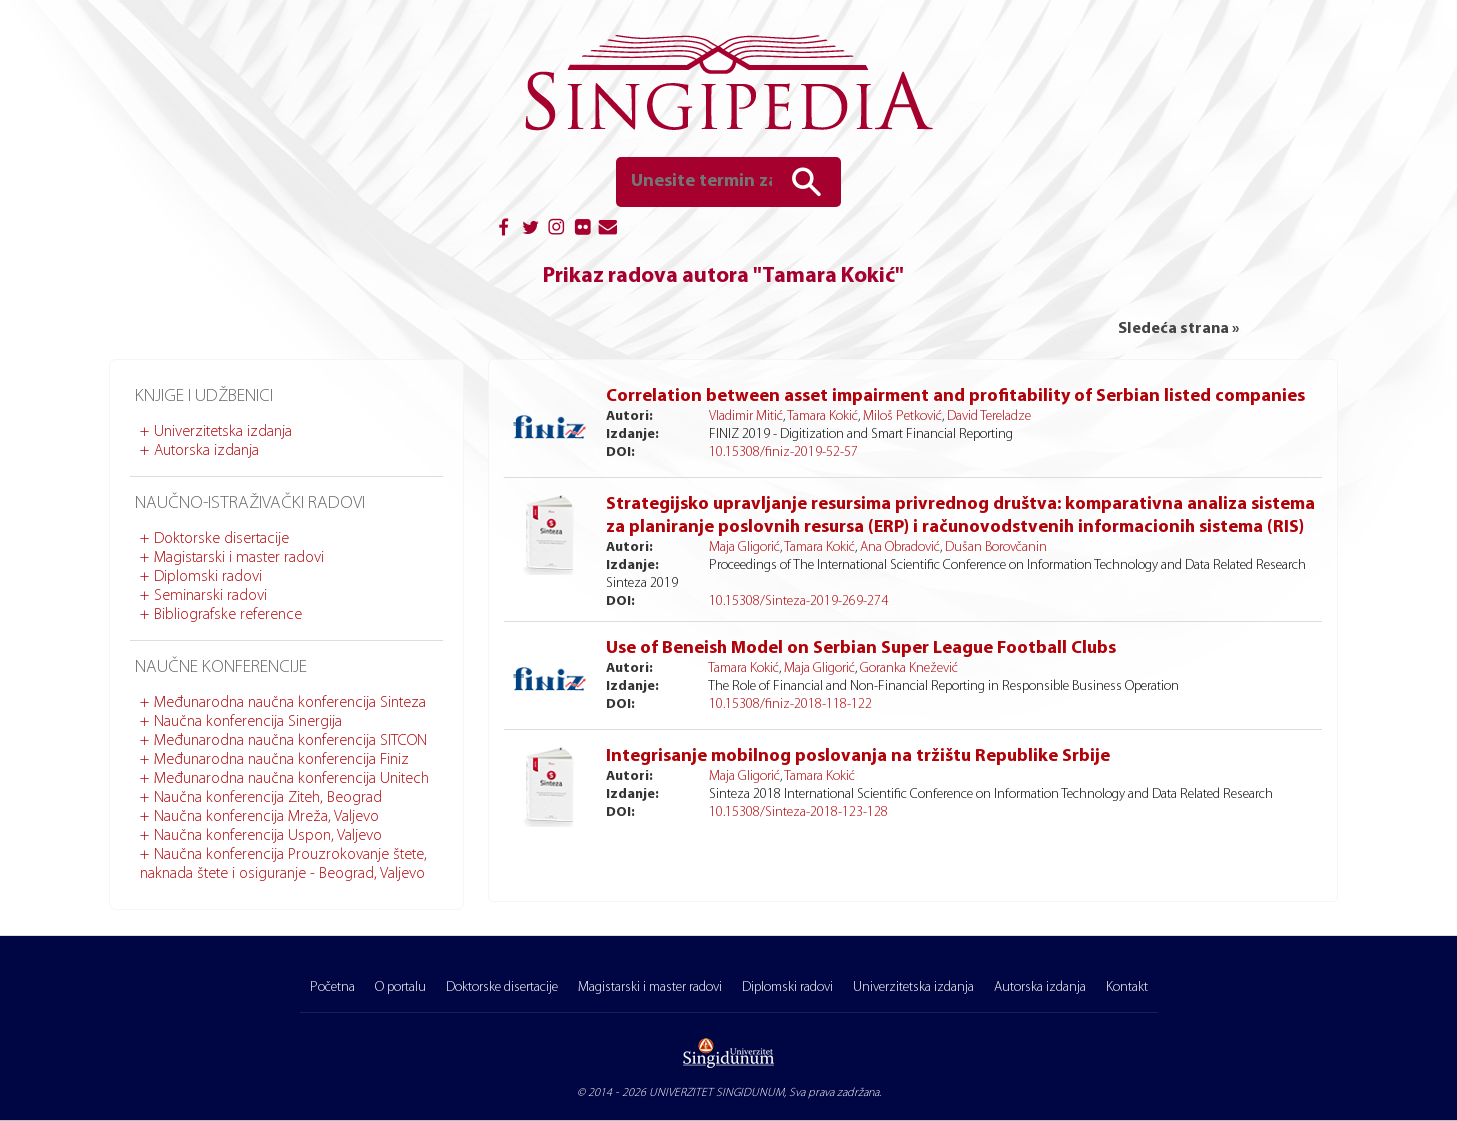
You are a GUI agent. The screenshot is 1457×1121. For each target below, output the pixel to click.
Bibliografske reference (228, 615)
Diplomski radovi (208, 577)
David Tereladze (989, 416)
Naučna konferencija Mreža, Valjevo (266, 817)
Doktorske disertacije (221, 539)
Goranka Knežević (909, 668)
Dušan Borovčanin (996, 547)
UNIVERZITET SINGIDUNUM (716, 1093)
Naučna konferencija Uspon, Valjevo (268, 836)
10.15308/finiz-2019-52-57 (783, 452)
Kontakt (1127, 987)
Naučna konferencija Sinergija (248, 722)
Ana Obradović (900, 547)
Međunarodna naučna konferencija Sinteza (290, 703)
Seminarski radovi (210, 596)
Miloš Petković (902, 416)
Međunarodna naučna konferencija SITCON (290, 741)
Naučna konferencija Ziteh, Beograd (268, 798)
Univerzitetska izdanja (223, 432)
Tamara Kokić (822, 416)
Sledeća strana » (1178, 329)
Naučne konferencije (221, 667)
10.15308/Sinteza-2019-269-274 (798, 601)
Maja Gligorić (744, 547)
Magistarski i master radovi (239, 558)
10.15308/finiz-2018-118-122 (790, 704)
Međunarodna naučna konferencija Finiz (281, 760)
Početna (332, 987)
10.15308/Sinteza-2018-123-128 (798, 812)
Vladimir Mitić (746, 416)
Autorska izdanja (206, 451)
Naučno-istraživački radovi (250, 503)
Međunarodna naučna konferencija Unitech (291, 779)
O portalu (400, 987)
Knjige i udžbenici (204, 396)
